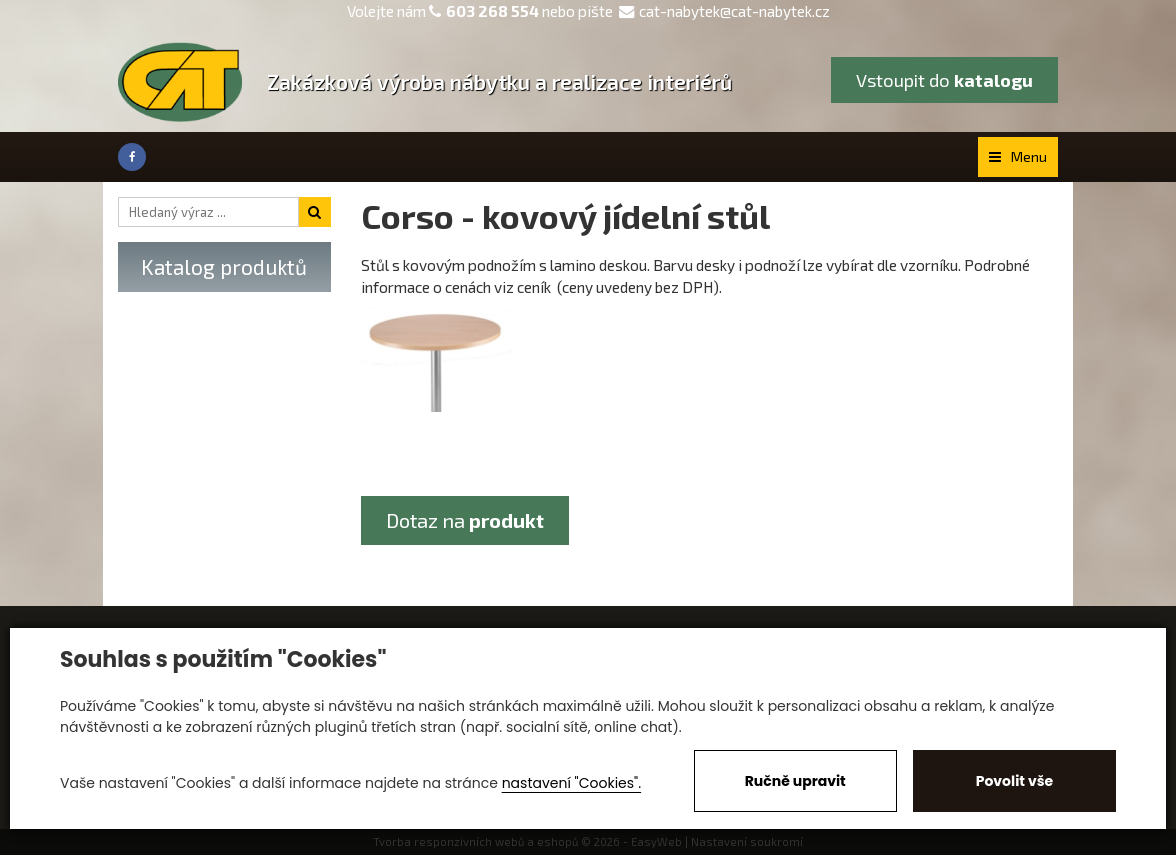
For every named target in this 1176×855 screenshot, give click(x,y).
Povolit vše (1014, 781)
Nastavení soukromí (747, 841)
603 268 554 (492, 11)
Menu (1018, 156)
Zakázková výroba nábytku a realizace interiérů (499, 81)
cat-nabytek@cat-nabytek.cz (724, 11)
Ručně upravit (795, 781)
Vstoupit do (944, 80)
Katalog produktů (224, 266)
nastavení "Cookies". (571, 783)
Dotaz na (465, 520)
